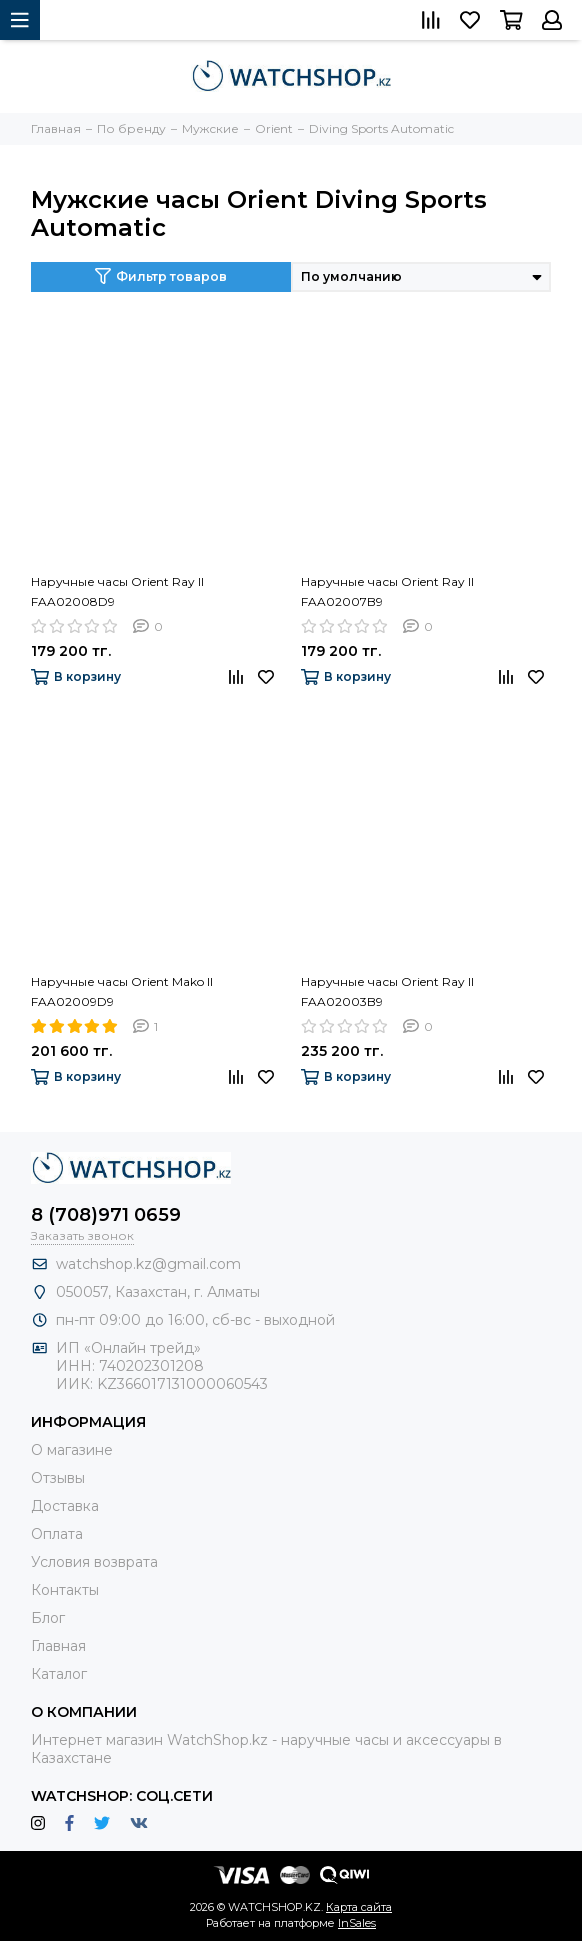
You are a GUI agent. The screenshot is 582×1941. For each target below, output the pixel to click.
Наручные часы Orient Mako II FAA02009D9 (122, 991)
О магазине (72, 1450)
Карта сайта (359, 1907)
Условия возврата (94, 1562)
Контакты (65, 1590)
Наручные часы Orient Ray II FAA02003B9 (387, 991)
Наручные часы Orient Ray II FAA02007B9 (387, 591)
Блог (48, 1618)
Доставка (65, 1506)
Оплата (57, 1534)
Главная (58, 1646)
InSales (357, 1923)
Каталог (59, 1674)
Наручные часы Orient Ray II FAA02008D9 (117, 591)
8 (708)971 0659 (106, 1215)
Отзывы (58, 1478)
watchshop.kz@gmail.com (148, 1264)
